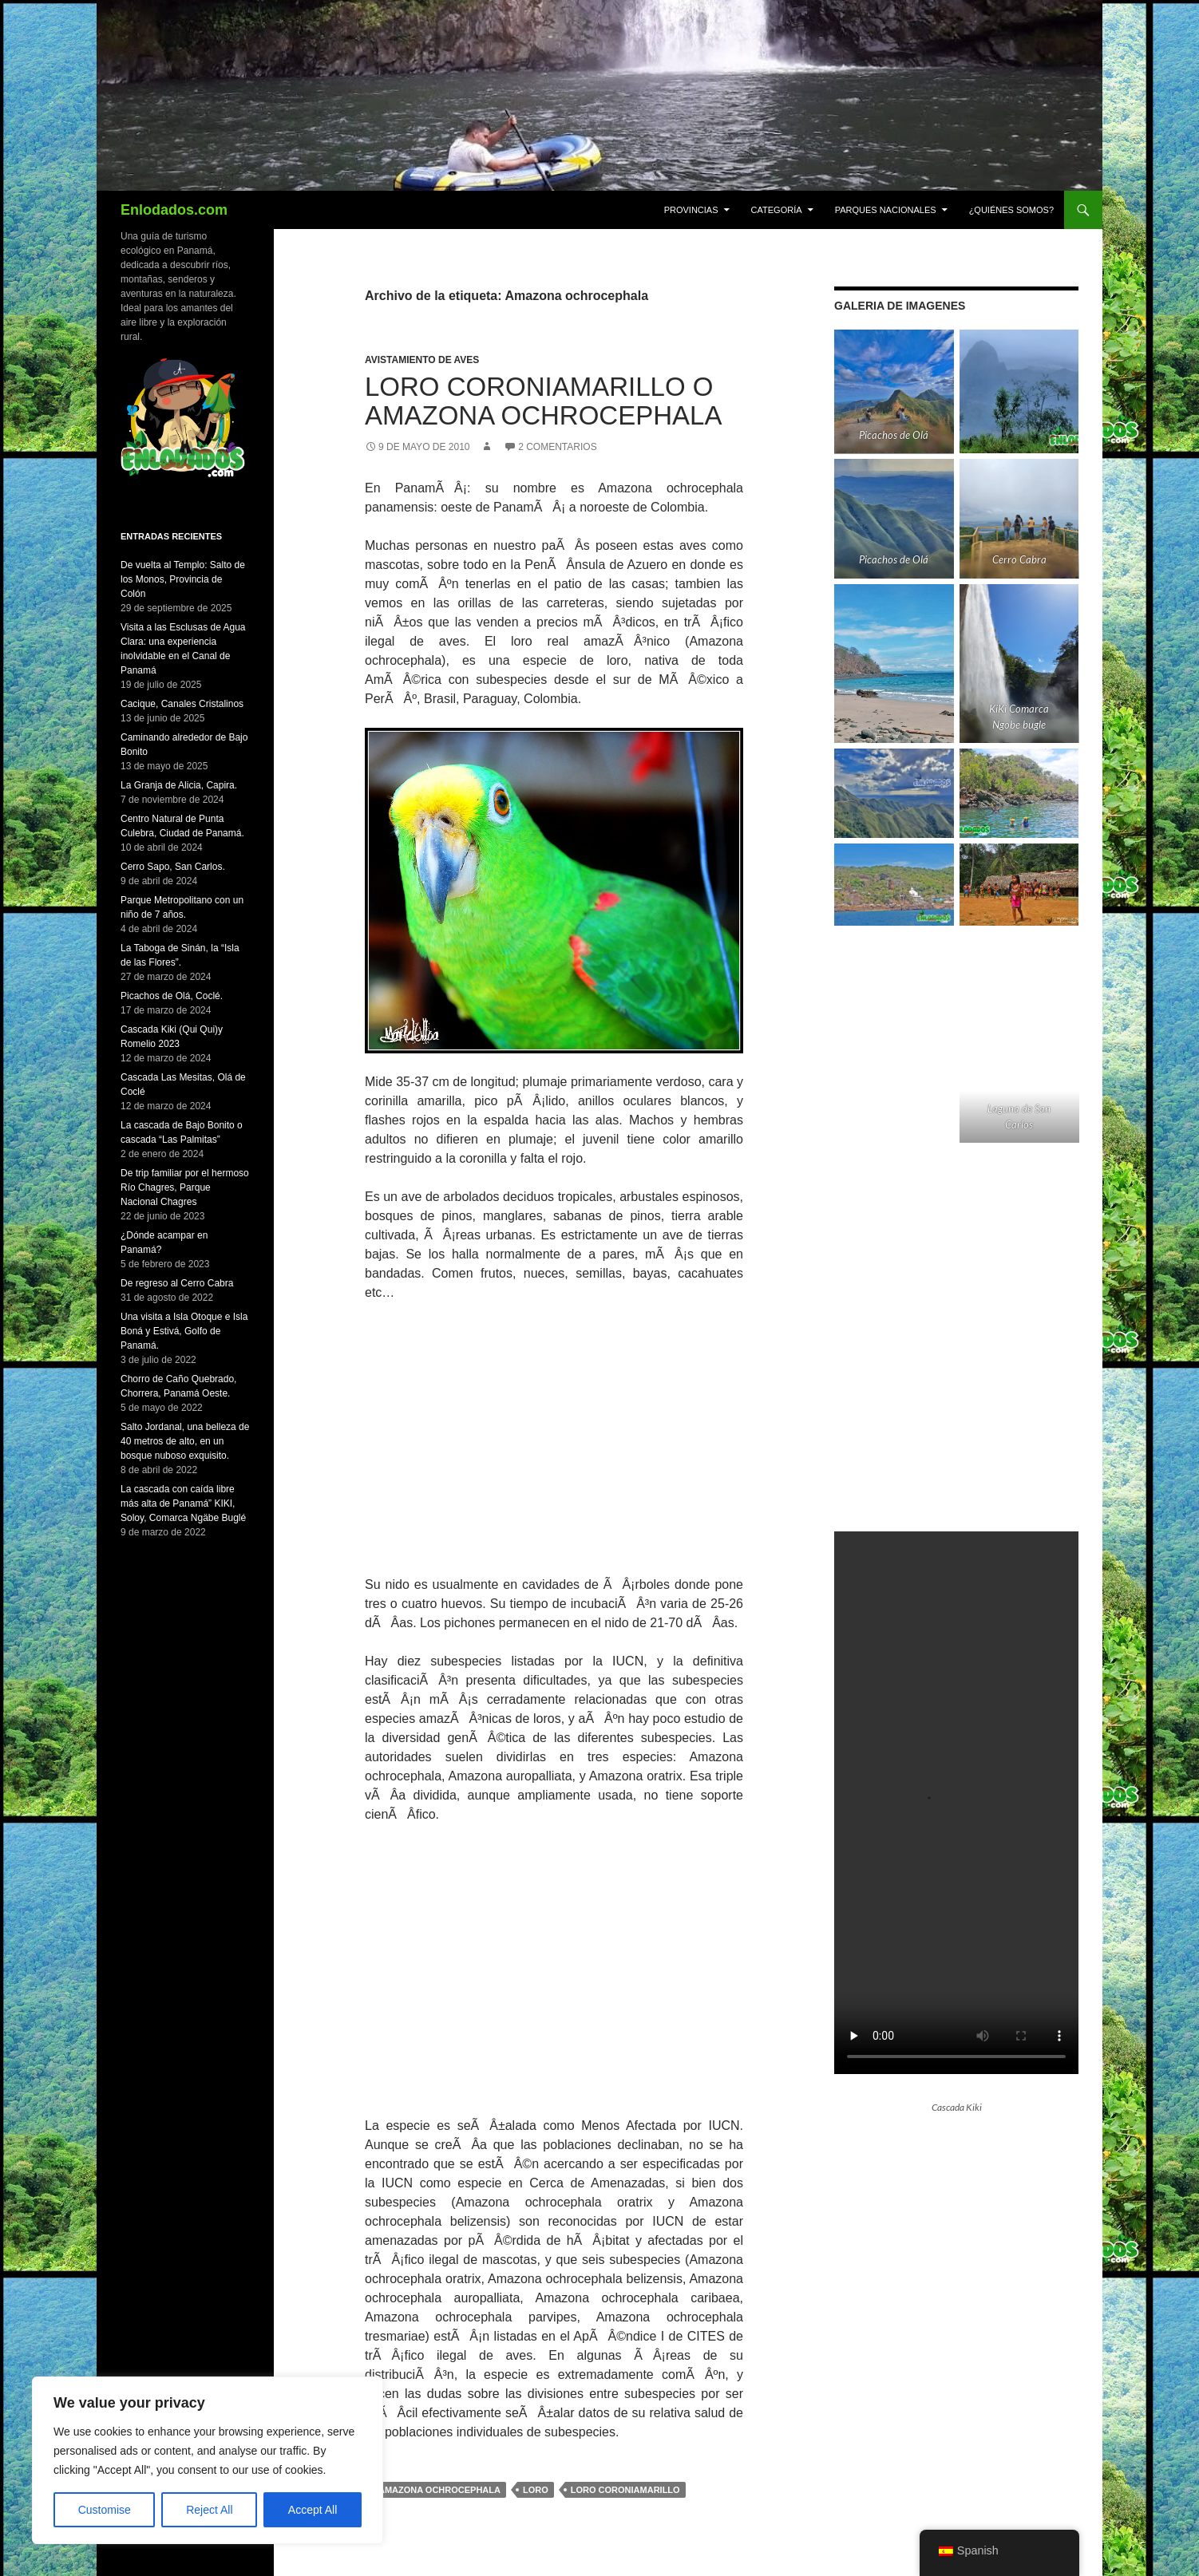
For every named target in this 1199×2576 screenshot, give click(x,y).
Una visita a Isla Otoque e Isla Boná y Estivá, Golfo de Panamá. (184, 1331)
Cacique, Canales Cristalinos (182, 703)
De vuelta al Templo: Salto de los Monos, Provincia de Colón (183, 579)
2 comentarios (557, 446)
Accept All (312, 2509)
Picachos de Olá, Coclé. (172, 996)
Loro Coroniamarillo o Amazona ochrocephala (543, 401)
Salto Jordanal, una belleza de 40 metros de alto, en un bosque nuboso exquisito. (185, 1441)
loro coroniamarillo (625, 2490)
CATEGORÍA (776, 210)
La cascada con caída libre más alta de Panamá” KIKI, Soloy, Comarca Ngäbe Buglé (183, 1503)
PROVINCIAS (691, 210)
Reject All (209, 2509)
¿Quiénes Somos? (1011, 210)
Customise (104, 2509)
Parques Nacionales (885, 210)
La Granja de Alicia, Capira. (179, 785)
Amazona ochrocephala (439, 2490)
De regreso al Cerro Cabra (177, 1283)
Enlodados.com (174, 210)
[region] (207, 2460)
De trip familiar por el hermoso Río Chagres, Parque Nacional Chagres (185, 1187)
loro (535, 2490)
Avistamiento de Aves (422, 359)
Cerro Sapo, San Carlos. (173, 866)
